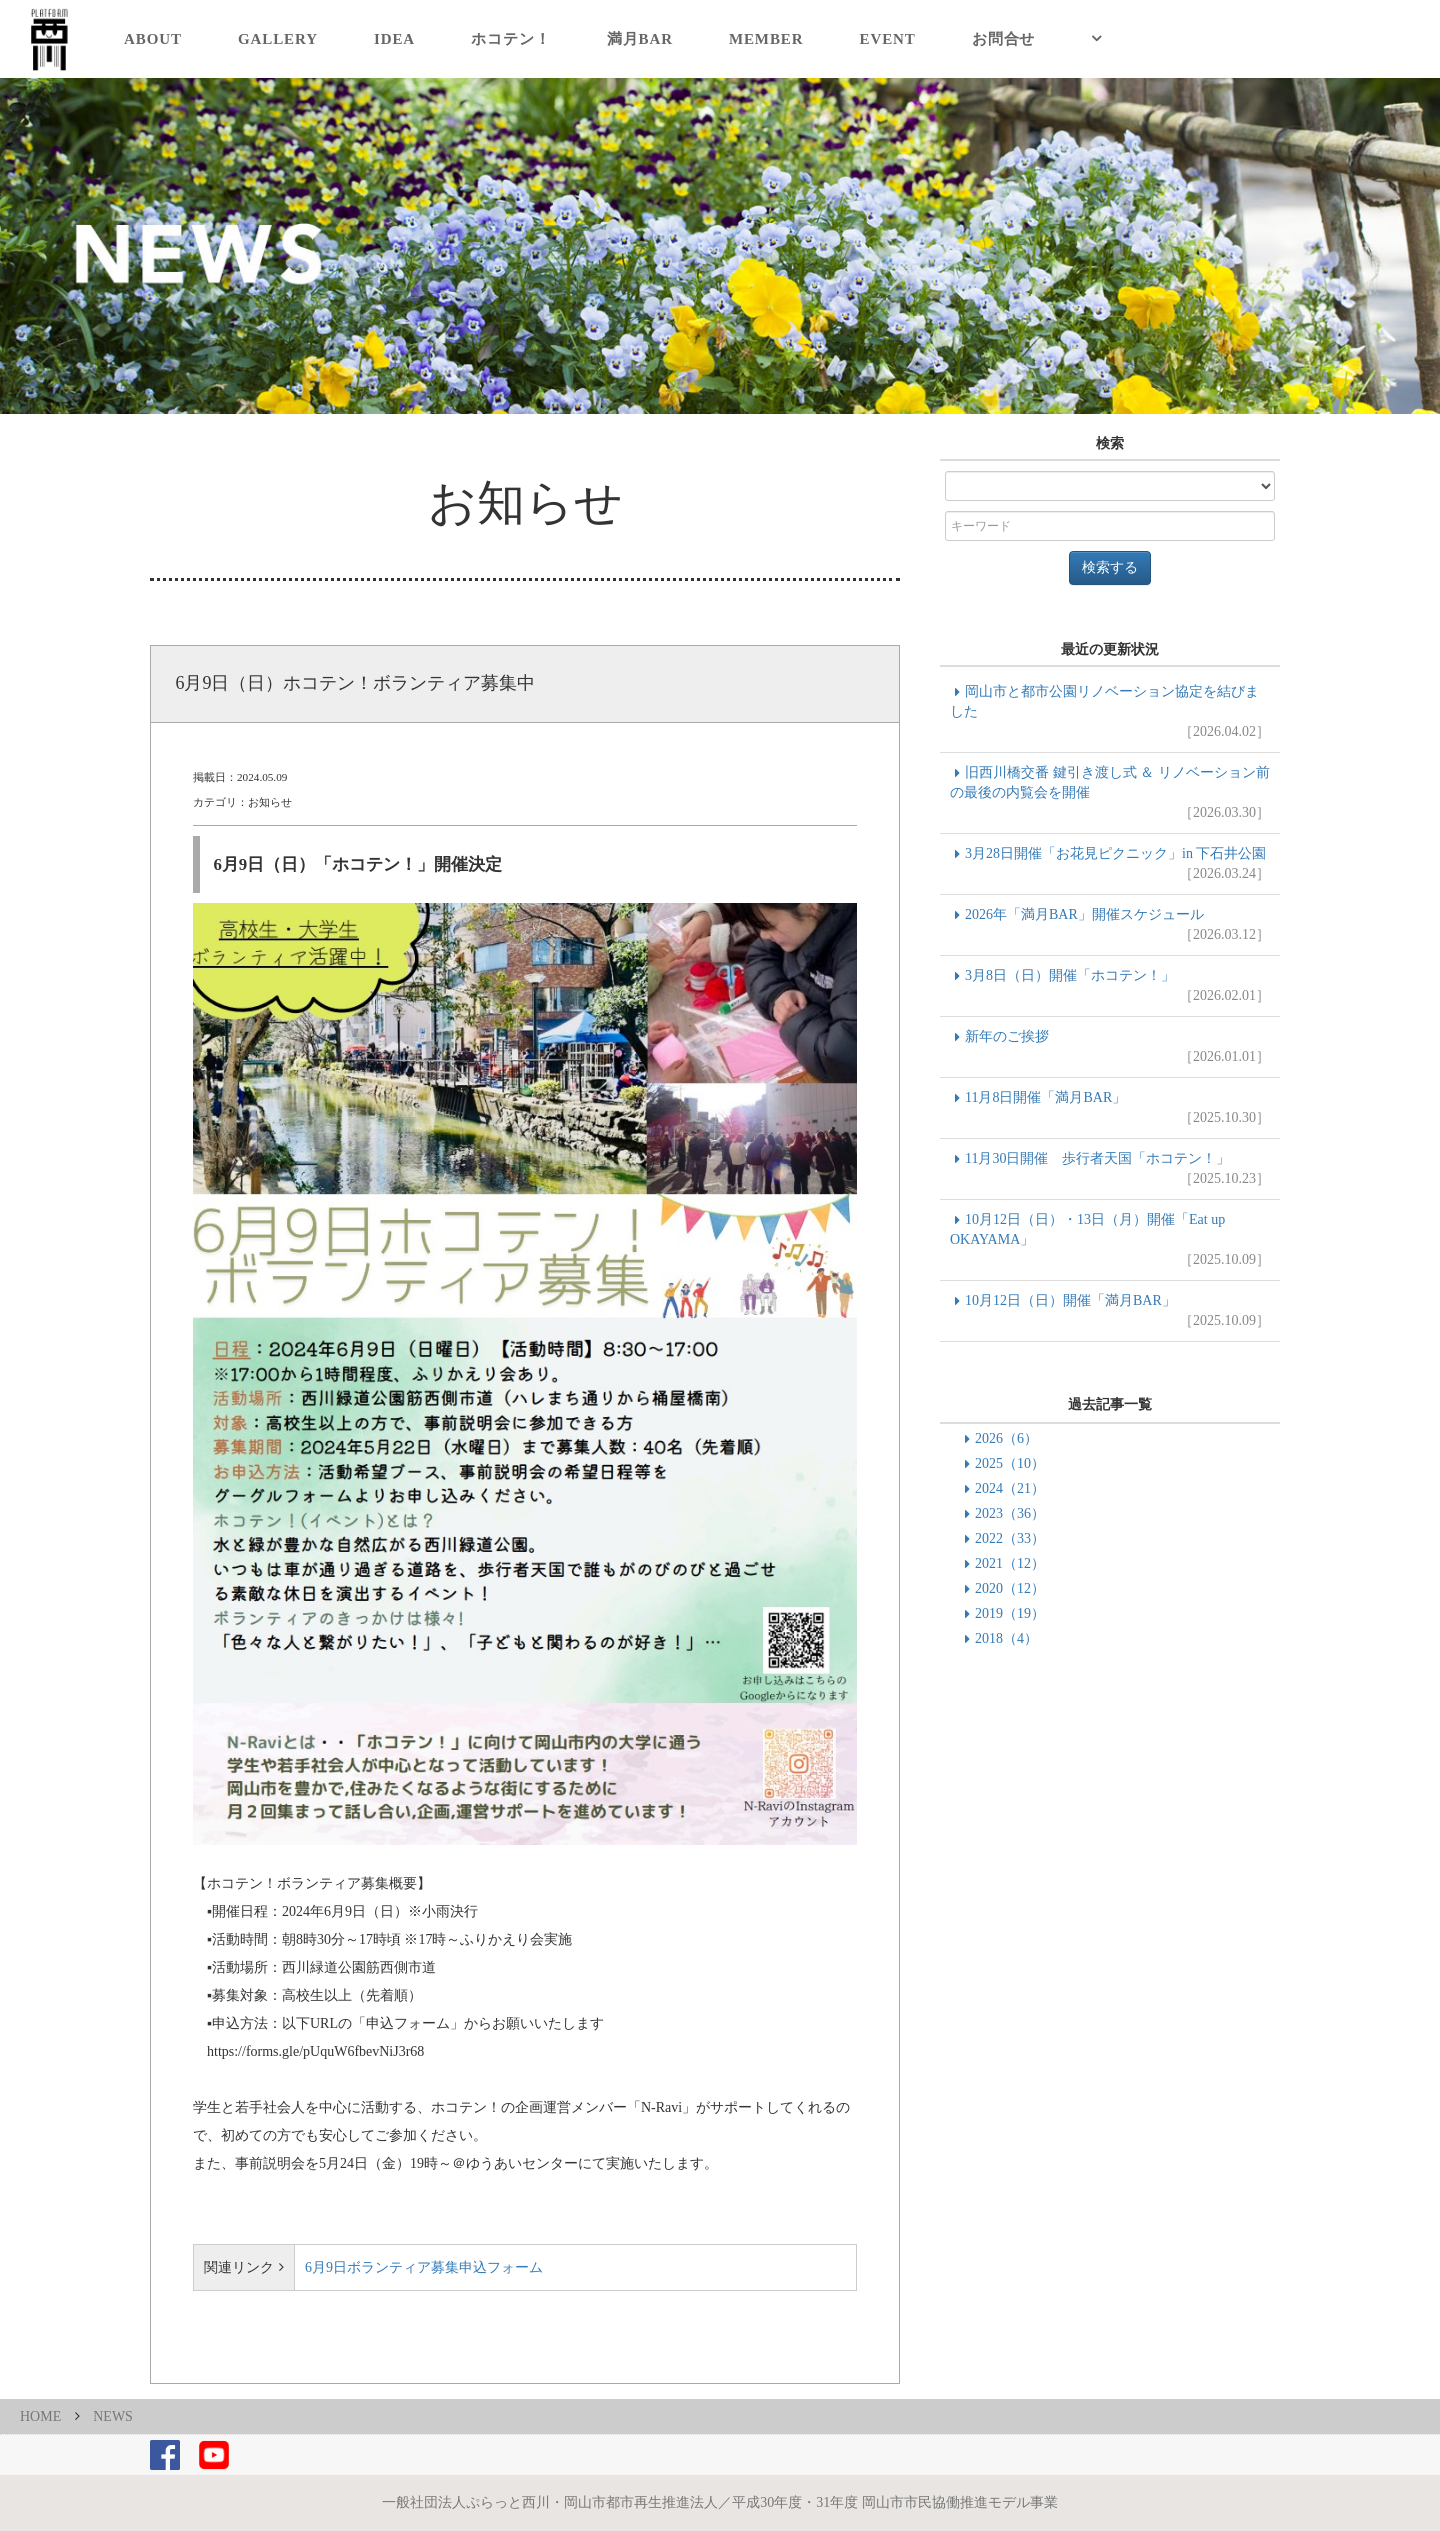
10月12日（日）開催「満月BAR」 (1110, 1312)
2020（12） (1010, 1588)
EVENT (888, 39)
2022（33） (1010, 1538)
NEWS (113, 2416)
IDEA (394, 39)
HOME (40, 2416)
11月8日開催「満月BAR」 (1110, 1109)
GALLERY (278, 39)
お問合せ (1004, 39)
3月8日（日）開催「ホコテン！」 (1110, 987)
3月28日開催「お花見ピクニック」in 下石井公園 (1110, 865)
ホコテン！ (511, 39)
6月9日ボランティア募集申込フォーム (424, 2267)
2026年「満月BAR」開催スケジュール (1110, 926)
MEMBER (766, 39)
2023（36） (1010, 1513)
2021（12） (1010, 1563)
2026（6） (1006, 1438)
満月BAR (640, 39)
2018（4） (1006, 1638)
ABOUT (153, 39)
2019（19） (1010, 1613)
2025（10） (1010, 1463)
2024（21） (1010, 1488)
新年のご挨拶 (1110, 1048)
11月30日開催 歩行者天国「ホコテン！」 (1110, 1170)
